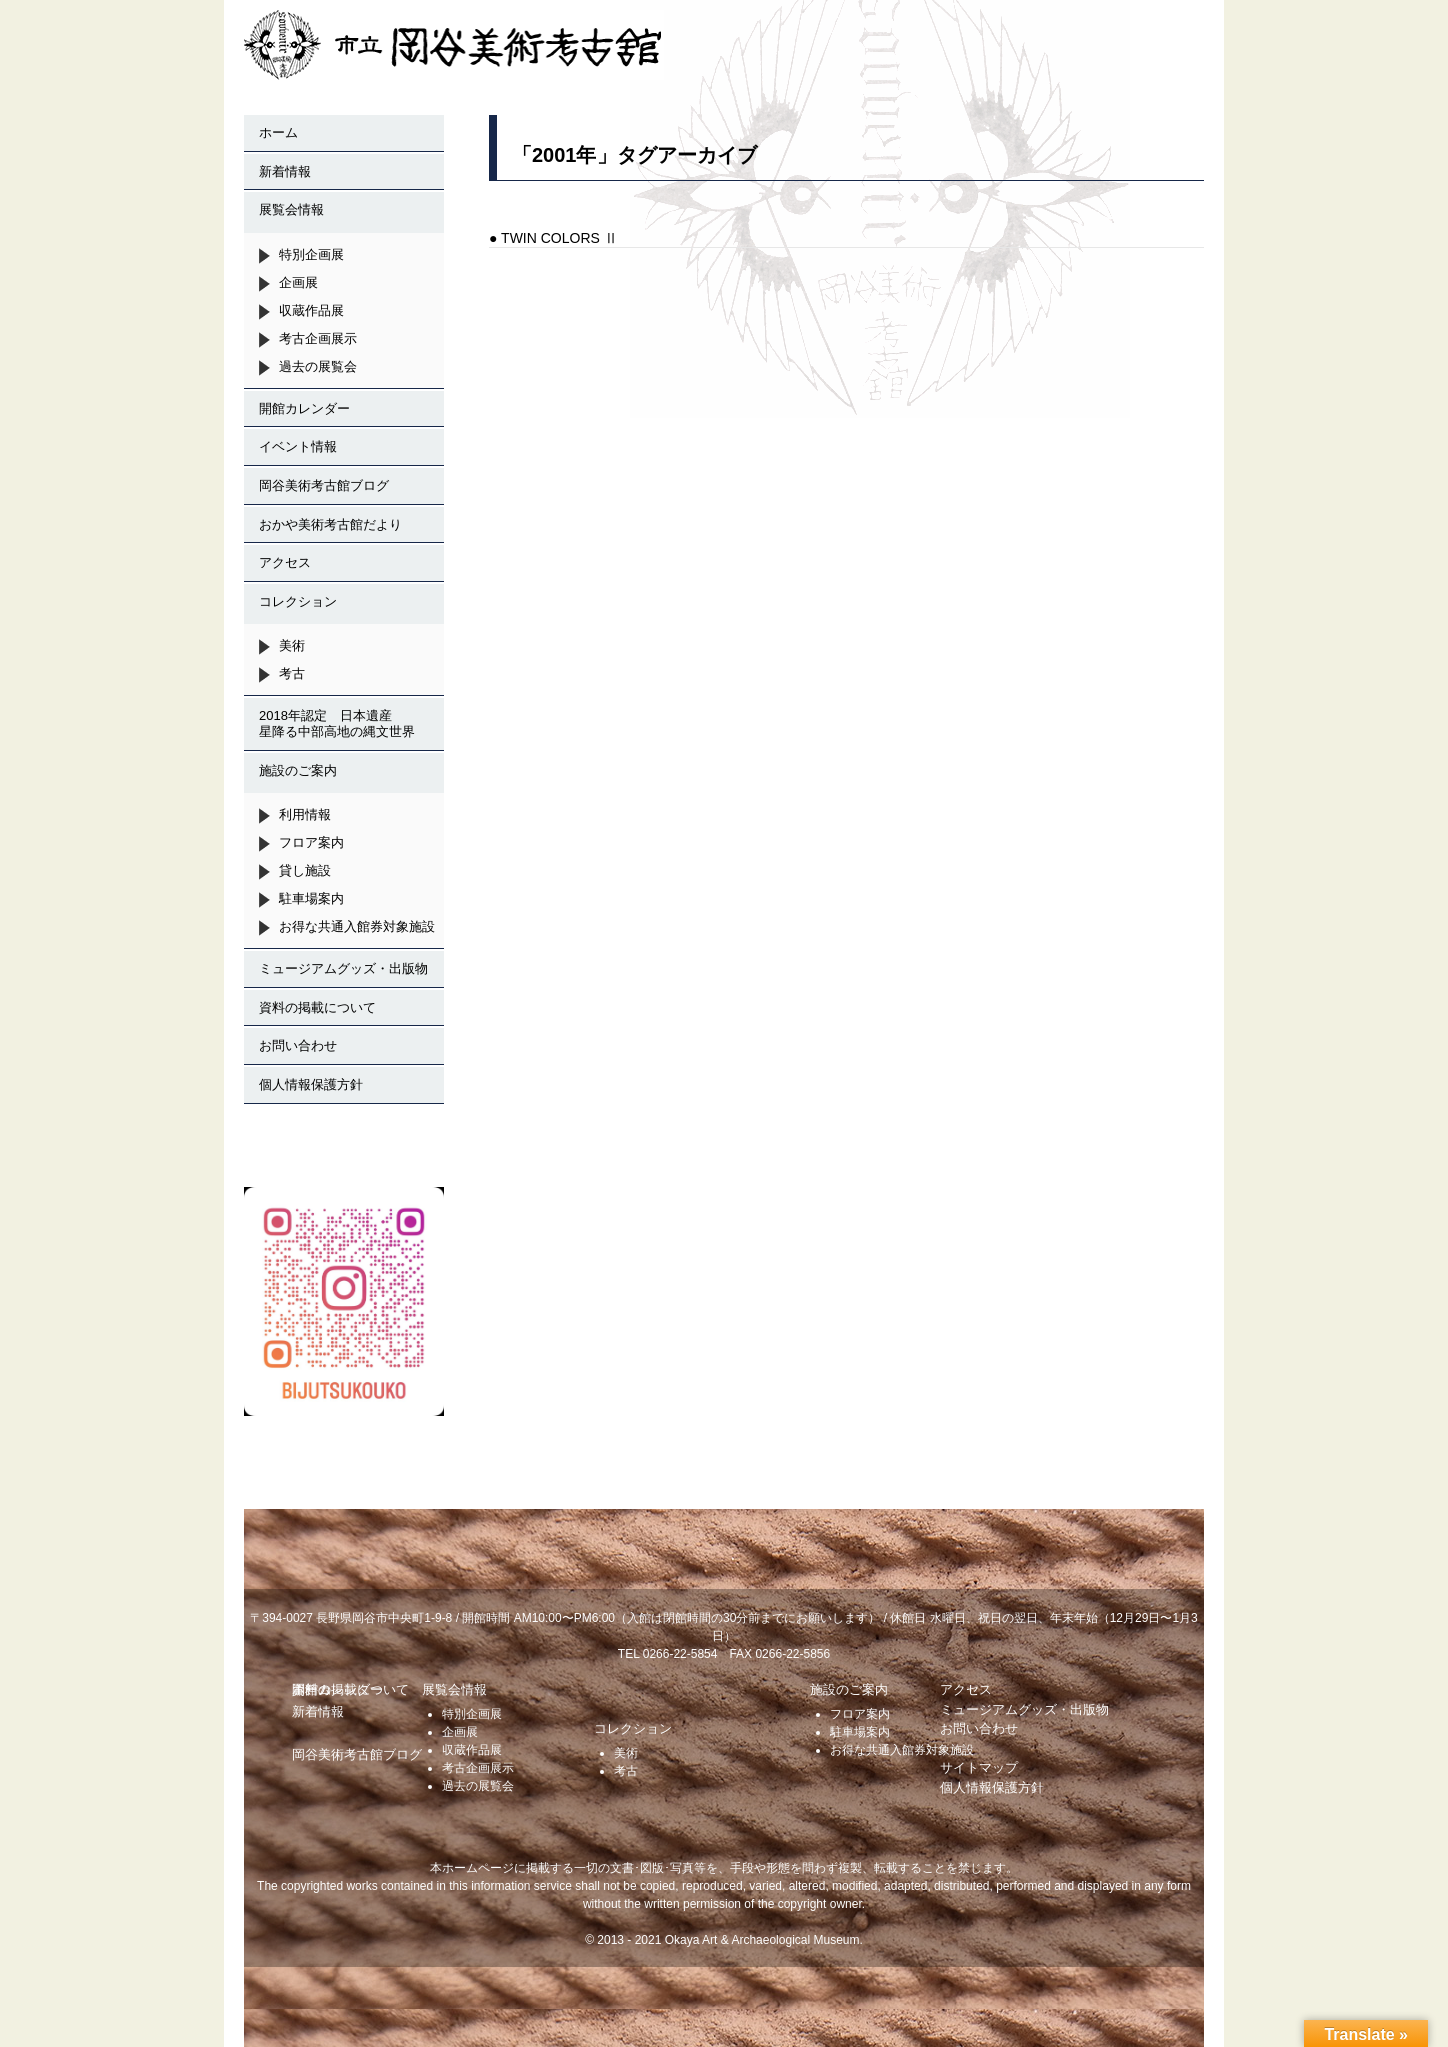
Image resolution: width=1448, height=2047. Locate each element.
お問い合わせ (298, 1045)
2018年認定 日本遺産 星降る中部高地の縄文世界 (343, 723)
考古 (292, 673)
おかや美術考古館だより (330, 524)
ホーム (278, 132)
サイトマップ (979, 1767)
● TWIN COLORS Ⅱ (553, 238)
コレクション (298, 601)
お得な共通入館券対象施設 (357, 926)
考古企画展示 (318, 338)
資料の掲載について (317, 1007)
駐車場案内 (311, 898)
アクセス (285, 562)
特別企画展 (311, 254)
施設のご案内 (298, 770)
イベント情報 (298, 446)
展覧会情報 (291, 209)
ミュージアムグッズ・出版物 (343, 968)
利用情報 (305, 814)
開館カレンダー (304, 408)
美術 (292, 645)
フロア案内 (311, 842)
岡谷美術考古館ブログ (324, 485)
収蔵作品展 (311, 310)
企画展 (298, 282)
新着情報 (285, 171)
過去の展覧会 (318, 366)
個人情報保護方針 (311, 1084)
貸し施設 (305, 870)
